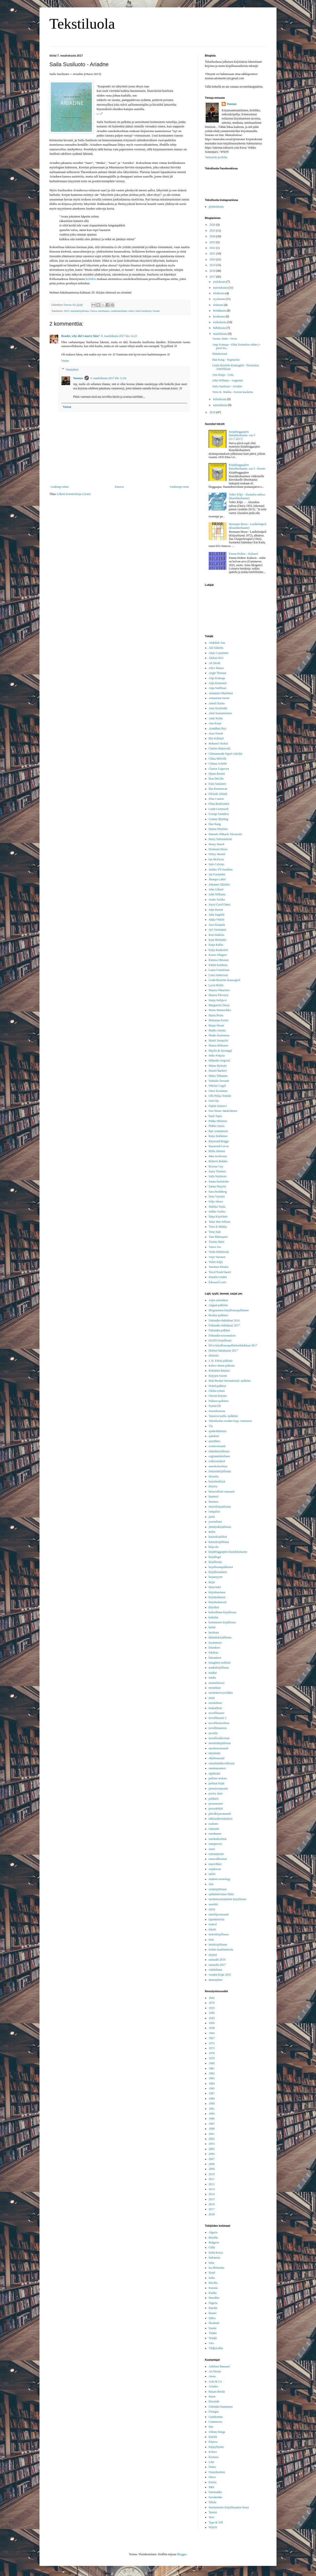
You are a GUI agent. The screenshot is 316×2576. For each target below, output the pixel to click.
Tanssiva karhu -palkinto (223, 1416)
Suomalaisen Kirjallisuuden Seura (229, 2507)
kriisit (212, 1627)
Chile (212, 2247)
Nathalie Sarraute (219, 1080)
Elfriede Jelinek (218, 794)
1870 (212, 2003)
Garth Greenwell (218, 809)
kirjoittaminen (217, 1592)
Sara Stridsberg (218, 1191)
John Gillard (216, 889)
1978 (212, 2053)
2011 (212, 2179)
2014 (212, 2194)
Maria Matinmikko (220, 1010)
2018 (213, 271)
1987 (212, 2093)
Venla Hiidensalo (219, 1252)
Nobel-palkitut (217, 1386)
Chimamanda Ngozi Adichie (225, 753)
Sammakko (215, 2492)
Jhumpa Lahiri (217, 879)
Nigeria (213, 2303)
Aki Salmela (216, 647)
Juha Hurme (216, 909)
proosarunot (216, 1803)
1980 (212, 2063)
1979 (212, 2058)
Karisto (213, 2436)
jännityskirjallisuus (220, 1527)
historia (213, 1486)
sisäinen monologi (219, 1879)
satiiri (212, 1874)
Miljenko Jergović (219, 1060)
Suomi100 (215, 1406)
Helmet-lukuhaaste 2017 (223, 1350)
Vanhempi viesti (179, 487)
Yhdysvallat (216, 2348)
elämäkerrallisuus (219, 1451)
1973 (212, 2048)
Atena (212, 2376)
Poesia (212, 2482)
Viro (211, 2343)
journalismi (215, 1521)
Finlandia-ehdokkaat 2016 (224, 1320)
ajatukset (214, 1436)
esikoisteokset (217, 1461)
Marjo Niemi (216, 1025)
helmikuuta (220, 399)
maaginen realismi (219, 1662)
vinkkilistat (215, 1969)
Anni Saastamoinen (220, 713)
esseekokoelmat (218, 1466)
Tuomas (78, 378)
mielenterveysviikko (221, 1692)
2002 (212, 2139)
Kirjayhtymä (216, 2447)
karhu (212, 1532)
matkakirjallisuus (219, 1667)
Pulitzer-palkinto (218, 1401)
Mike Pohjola (217, 1055)
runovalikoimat (218, 1859)
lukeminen (215, 1657)
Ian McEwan (216, 859)
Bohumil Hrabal (218, 743)
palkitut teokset (218, 1778)
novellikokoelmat (219, 1723)
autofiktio (214, 1441)
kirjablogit (215, 1557)
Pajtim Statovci (218, 1106)
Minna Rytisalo (218, 1065)
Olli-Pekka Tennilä (220, 1096)
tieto (211, 1939)
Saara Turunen (217, 1171)
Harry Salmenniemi (220, 839)
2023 (213, 242)
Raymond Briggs (219, 1141)
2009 (212, 2169)
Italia (212, 2278)
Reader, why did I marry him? (80, 336)
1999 (212, 2128)
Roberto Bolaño (218, 1161)
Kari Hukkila (216, 935)
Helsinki (214, 1355)
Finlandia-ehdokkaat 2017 (224, 1325)
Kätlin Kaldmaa (218, 965)
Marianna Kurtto (218, 1020)
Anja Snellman (217, 688)
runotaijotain (216, 1854)
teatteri (213, 1924)
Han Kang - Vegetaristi (225, 359)
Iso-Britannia (216, 2267)
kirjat (212, 1582)
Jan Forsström (217, 874)
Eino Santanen (217, 784)
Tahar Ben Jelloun (219, 1221)
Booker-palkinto (218, 1315)
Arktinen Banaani (219, 2366)
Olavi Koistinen (218, 1091)
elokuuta (218, 305)
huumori (214, 1496)
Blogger (181, 2554)
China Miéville (217, 758)
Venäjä (213, 2338)
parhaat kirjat (216, 1783)
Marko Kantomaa (219, 1035)
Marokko (214, 2298)
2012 (212, 2184)
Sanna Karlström (219, 1181)
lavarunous (215, 1642)
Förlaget (213, 2411)
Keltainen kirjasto (219, 1370)
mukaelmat (215, 1708)
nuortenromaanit (218, 1748)
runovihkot (215, 1864)
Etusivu (119, 487)
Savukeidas (215, 2497)
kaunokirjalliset (218, 1536)
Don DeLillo (216, 778)
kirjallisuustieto (218, 1572)
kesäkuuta (219, 316)
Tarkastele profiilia (216, 157)
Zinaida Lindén (218, 1277)
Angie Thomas (217, 673)
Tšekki (213, 2333)
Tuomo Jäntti (216, 1241)
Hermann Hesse (218, 849)
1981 (212, 2068)
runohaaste (104, 310)
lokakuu (213, 1652)
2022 (213, 248)
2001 (212, 2134)
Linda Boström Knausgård (224, 980)
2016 (213, 412)
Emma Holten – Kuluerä (243, 553)
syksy (212, 1909)
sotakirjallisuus (218, 1889)
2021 (213, 253)
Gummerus (215, 2421)
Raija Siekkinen (218, 1136)
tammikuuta (220, 405)
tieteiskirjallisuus (219, 1934)
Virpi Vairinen (217, 1257)
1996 (212, 2118)
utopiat (213, 1954)
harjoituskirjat (217, 1481)
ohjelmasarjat (217, 1758)
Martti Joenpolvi (218, 1040)
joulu (212, 1516)
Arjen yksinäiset (218, 1300)
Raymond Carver (219, 1146)
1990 (212, 2103)
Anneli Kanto (217, 703)
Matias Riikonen (218, 1045)
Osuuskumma (217, 2472)
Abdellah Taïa (217, 643)
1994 (212, 2113)
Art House (215, 2371)
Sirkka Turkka (217, 1211)
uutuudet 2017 (217, 1964)
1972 (212, 2043)
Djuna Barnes (217, 773)
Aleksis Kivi (216, 658)
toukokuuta (220, 322)
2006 (212, 2154)
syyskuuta (219, 299)
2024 (213, 236)
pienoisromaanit (218, 1788)
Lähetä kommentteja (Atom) (74, 494)
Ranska (213, 2308)
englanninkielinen (219, 1456)
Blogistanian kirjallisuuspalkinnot (229, 1310)
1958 (212, 2028)
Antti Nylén (216, 718)
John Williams (217, 894)
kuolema (214, 1632)
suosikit (213, 1904)
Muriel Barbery (218, 1070)
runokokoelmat (119, 310)
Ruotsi (212, 2313)
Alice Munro (216, 668)
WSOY (213, 2527)
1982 (212, 2073)
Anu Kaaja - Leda (223, 374)
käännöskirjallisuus (220, 1637)
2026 (213, 224)
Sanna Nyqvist (217, 1186)
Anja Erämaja (217, 678)
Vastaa (65, 360)
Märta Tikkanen (218, 1076)
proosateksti (216, 1808)
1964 (212, 2033)
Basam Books (217, 2391)
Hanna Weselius (218, 829)
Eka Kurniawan (218, 788)
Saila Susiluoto (143, 310)
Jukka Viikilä (216, 919)
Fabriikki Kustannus (221, 2406)
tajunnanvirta (216, 1919)
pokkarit (213, 1798)
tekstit (212, 1929)
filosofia (213, 1476)
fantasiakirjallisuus (220, 1471)
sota (211, 1884)
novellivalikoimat (219, 1738)
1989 (212, 2098)
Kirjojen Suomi (218, 1375)
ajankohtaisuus (217, 1431)
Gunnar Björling (218, 819)
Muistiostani (219, 353)
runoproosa (215, 1844)
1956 (212, 2023)
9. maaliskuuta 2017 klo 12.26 (108, 378)
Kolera (213, 2452)
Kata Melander (217, 940)
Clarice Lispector (219, 768)
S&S (211, 2487)
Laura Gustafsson (219, 970)
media (212, 1677)
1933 (212, 2008)
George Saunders (219, 814)
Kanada (213, 2288)
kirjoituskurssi (217, 1597)
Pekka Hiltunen (218, 1121)
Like (211, 2462)
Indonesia (214, 2257)
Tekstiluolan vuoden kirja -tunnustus (230, 1421)
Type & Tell (216, 2522)
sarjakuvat (215, 1869)
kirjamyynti (215, 1577)
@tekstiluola (216, 206)
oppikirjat (214, 1773)
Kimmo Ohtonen (219, 960)
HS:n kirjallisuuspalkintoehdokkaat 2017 (233, 1345)
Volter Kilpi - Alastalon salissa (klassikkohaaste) (247, 496)
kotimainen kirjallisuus (222, 1622)
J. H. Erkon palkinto (221, 1360)
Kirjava (213, 2441)
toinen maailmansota (221, 1949)
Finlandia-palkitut (219, 1330)
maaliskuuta (220, 333)
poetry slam (215, 1793)
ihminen (213, 1501)
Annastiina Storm (219, 698)
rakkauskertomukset (221, 1818)
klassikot (214, 1607)
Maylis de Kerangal (220, 1050)
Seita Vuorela (217, 1196)
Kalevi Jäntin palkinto (222, 1365)
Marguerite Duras (219, 1005)
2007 (212, 2159)
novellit (213, 1733)
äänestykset (215, 1980)
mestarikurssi (216, 1683)
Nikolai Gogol (217, 1085)
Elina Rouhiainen (219, 804)
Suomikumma (217, 1411)
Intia (211, 2262)
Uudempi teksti (60, 487)
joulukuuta (219, 281)
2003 (212, 2143)
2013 (212, 2189)
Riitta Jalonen (217, 1151)
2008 (212, 2164)
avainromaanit (217, 1446)
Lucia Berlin (216, 985)
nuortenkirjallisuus (220, 1743)
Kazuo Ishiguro (218, 955)
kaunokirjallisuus (80, 310)
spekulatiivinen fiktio (221, 1894)
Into (211, 2426)
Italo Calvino (216, 864)
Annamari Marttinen (221, 693)
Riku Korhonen (218, 1156)
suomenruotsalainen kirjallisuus (227, 1899)
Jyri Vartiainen (217, 929)
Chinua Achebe (218, 763)
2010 (212, 2174)
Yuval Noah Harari (220, 1272)
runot (131, 310)
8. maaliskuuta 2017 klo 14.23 (119, 336)
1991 (212, 2108)
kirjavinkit (215, 1587)
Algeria (213, 2232)
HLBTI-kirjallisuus (220, 1340)
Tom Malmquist (218, 1237)
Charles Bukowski (219, 748)
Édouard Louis (217, 1282)
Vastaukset (72, 369)
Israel (212, 2272)
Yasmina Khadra (218, 1267)
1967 (212, 2038)
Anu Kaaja (215, 723)
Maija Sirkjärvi (218, 1000)
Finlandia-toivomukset (222, 1335)
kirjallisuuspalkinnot (221, 1567)
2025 (213, 230)
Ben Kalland (216, 738)
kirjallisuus (215, 1562)
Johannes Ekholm (219, 884)
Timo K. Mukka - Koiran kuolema (232, 392)
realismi (213, 1824)
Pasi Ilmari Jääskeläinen (223, 1111)
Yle (211, 1426)
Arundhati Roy (217, 728)
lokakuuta (219, 293)
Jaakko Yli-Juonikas (221, 869)
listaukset (214, 1647)
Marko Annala (217, 1030)
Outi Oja (214, 1100)
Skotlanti (214, 2323)
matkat (213, 1672)
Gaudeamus (216, 2417)
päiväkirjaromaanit (220, 1813)
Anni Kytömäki (218, 708)
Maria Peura (216, 1015)
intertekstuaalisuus (220, 1506)
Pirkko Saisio (216, 1126)
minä (212, 1698)
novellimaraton (218, 1728)
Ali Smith (214, 663)
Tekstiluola (82, 24)
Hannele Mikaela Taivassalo (225, 834)
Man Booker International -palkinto (230, 1380)
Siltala (212, 2502)
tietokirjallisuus (218, 1944)
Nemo (212, 2467)
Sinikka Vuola (217, 1206)
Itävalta (213, 2282)
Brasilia (213, 2237)
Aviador (213, 2386)
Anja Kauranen (218, 683)
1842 (212, 1998)
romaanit (214, 1828)
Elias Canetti (216, 799)
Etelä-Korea (216, 2252)
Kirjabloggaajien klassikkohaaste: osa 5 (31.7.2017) (242, 435)
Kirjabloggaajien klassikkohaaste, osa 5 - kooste (247, 466)
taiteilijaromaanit (219, 1914)
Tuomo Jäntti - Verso (224, 338)
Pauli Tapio (215, 1116)
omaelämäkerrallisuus (222, 1763)
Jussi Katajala (217, 924)
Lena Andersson (218, 975)
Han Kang (215, 824)
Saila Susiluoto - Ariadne (227, 386)
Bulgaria (214, 2242)
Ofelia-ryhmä (217, 1391)
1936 (212, 2013)
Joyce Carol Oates (219, 904)
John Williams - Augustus (227, 380)
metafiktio (215, 1688)
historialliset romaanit (222, 1491)
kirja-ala (213, 1547)
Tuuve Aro (215, 1247)
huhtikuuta (219, 328)
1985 (212, 2088)
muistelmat (215, 1703)
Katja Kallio (216, 944)
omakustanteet (217, 1768)
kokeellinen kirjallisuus (222, 1612)
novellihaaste (216, 1713)
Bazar (212, 2396)
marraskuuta (220, 287)
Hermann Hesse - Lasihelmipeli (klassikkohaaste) (247, 525)
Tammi (213, 2512)
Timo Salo (215, 1232)
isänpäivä (214, 1511)
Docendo (214, 2401)
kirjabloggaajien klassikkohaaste (228, 1551)
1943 (212, 2018)
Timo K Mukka (218, 1226)
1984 (212, 2083)
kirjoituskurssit (217, 1602)
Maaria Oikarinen (219, 990)
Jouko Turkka (217, 899)
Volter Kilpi (216, 1262)
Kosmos (213, 2457)
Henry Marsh (216, 844)
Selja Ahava (216, 1201)
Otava (93, 310)
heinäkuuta (220, 310)
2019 (213, 265)
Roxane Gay (216, 1166)
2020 (213, 259)
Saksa (212, 2318)
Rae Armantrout (218, 1131)
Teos (211, 2517)
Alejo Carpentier (218, 653)
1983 (212, 2078)
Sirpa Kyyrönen (218, 1216)
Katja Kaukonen (218, 950)
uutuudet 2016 (217, 1959)
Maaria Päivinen (218, 995)
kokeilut (213, 1617)
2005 (212, 2149)
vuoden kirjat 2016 (220, 1974)
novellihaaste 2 (217, 1718)
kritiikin (91, 279)
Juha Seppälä (216, 914)
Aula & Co (215, 2381)
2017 (213, 276)
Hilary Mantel (217, 854)
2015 (66, 310)
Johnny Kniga (217, 2432)
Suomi (156, 310)
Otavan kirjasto (218, 1395)
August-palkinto (218, 1305)
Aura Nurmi (216, 733)
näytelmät (214, 1753)
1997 (212, 2123)
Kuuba (213, 2293)
